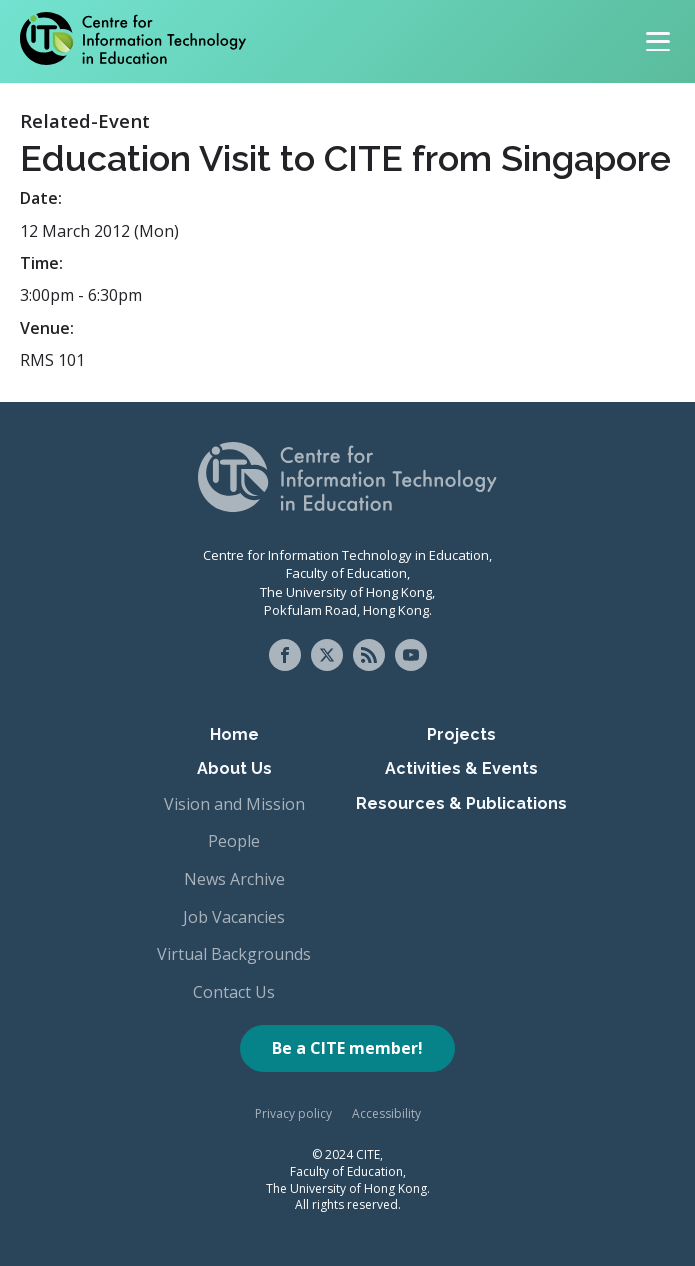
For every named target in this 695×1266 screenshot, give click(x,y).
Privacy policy (293, 1113)
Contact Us (234, 992)
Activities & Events (461, 768)
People (234, 841)
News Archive (234, 879)
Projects (461, 734)
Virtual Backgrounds (234, 954)
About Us (234, 768)
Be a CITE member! (347, 1048)
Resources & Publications (461, 803)
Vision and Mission (234, 804)
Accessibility (386, 1113)
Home (234, 734)
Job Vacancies (234, 917)
